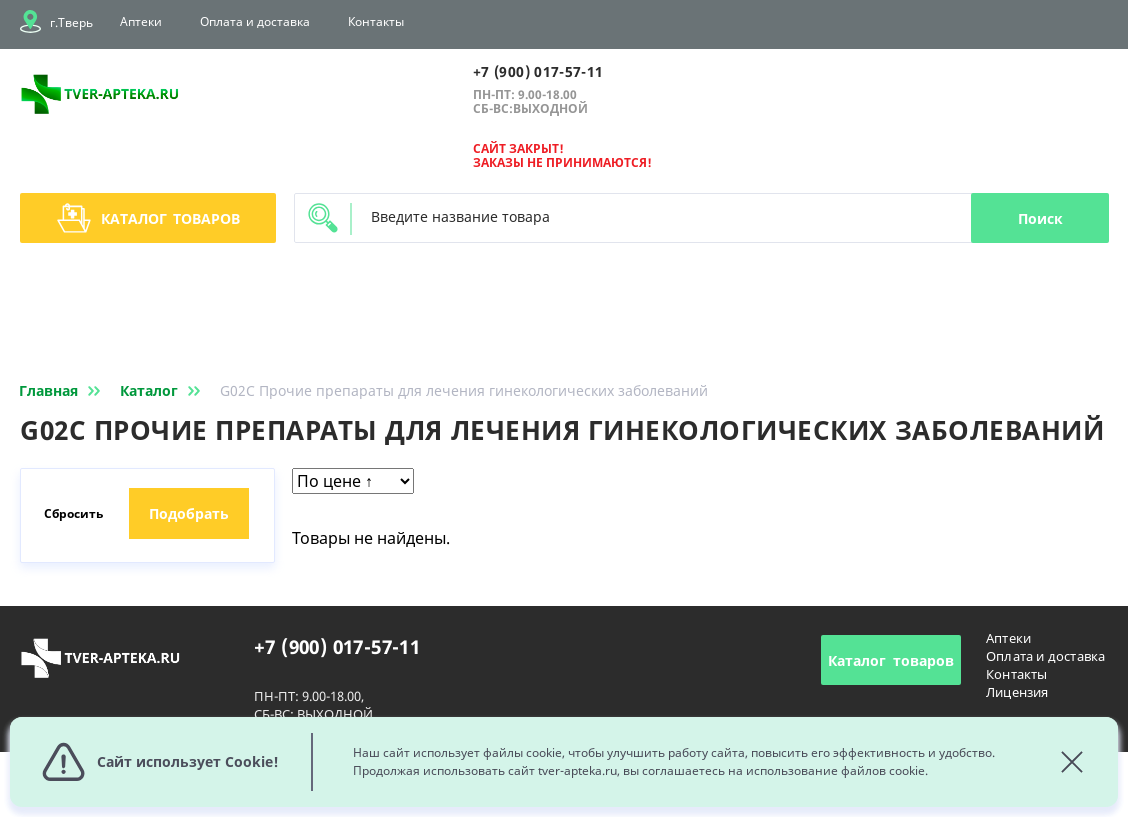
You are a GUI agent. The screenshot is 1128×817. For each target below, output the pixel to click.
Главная (63, 390)
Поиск (1040, 218)
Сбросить (73, 513)
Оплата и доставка (255, 21)
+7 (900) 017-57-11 (538, 71)
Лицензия (1017, 692)
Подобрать (189, 513)
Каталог (148, 218)
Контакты (376, 21)
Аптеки (141, 21)
